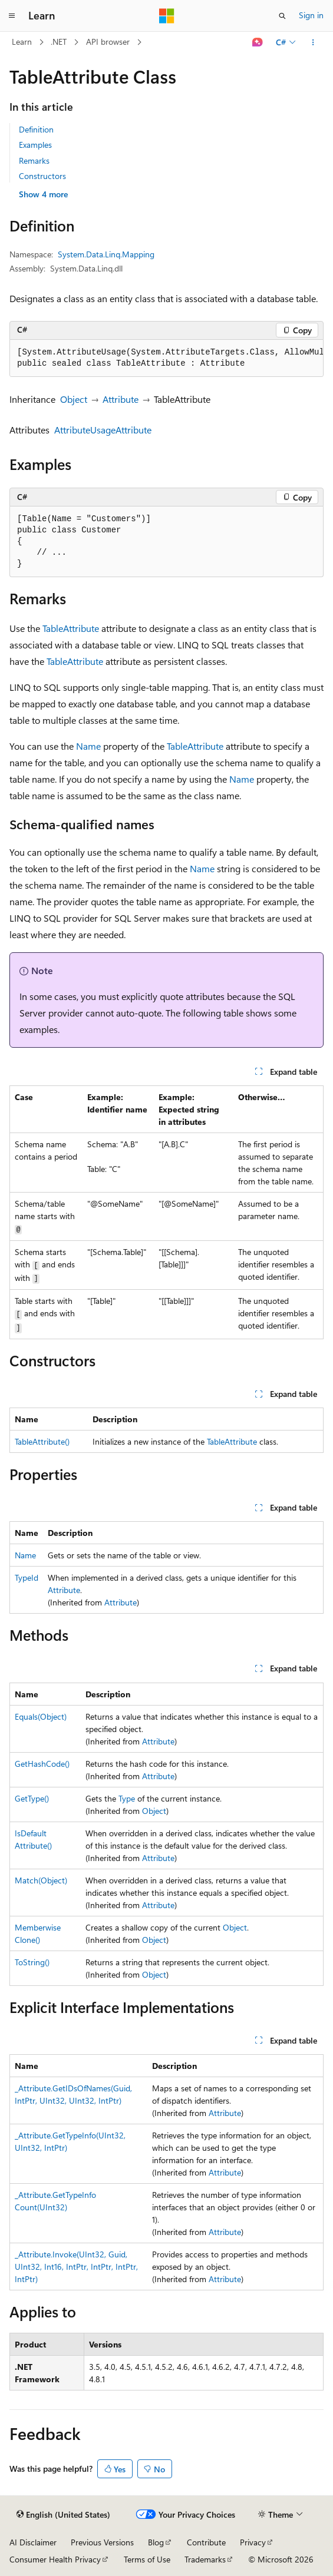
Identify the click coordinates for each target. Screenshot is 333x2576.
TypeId (26, 1577)
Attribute (121, 399)
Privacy (253, 2542)
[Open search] (282, 16)
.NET (59, 41)
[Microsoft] (166, 16)
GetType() (32, 1798)
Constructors (42, 175)
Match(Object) (41, 1880)
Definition (36, 129)
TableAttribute (70, 628)
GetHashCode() (42, 1763)
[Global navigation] (12, 16)
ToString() (32, 1962)
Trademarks (205, 2559)
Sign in (311, 15)
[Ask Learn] (257, 42)
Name (88, 746)
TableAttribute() (42, 1441)
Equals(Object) (41, 1716)
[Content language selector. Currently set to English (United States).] (63, 2514)
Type (126, 1798)
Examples (35, 144)
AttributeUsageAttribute (102, 429)
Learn (22, 41)
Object (73, 399)
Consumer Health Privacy (55, 2559)
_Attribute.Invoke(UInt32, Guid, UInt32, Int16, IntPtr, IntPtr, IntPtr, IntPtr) (76, 2266)
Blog (156, 2542)
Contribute (206, 2542)
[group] (166, 358)
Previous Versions (102, 2542)
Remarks (34, 160)
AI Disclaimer (33, 2542)
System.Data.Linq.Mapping (106, 254)
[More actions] (313, 42)
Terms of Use (147, 2559)
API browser (108, 41)
